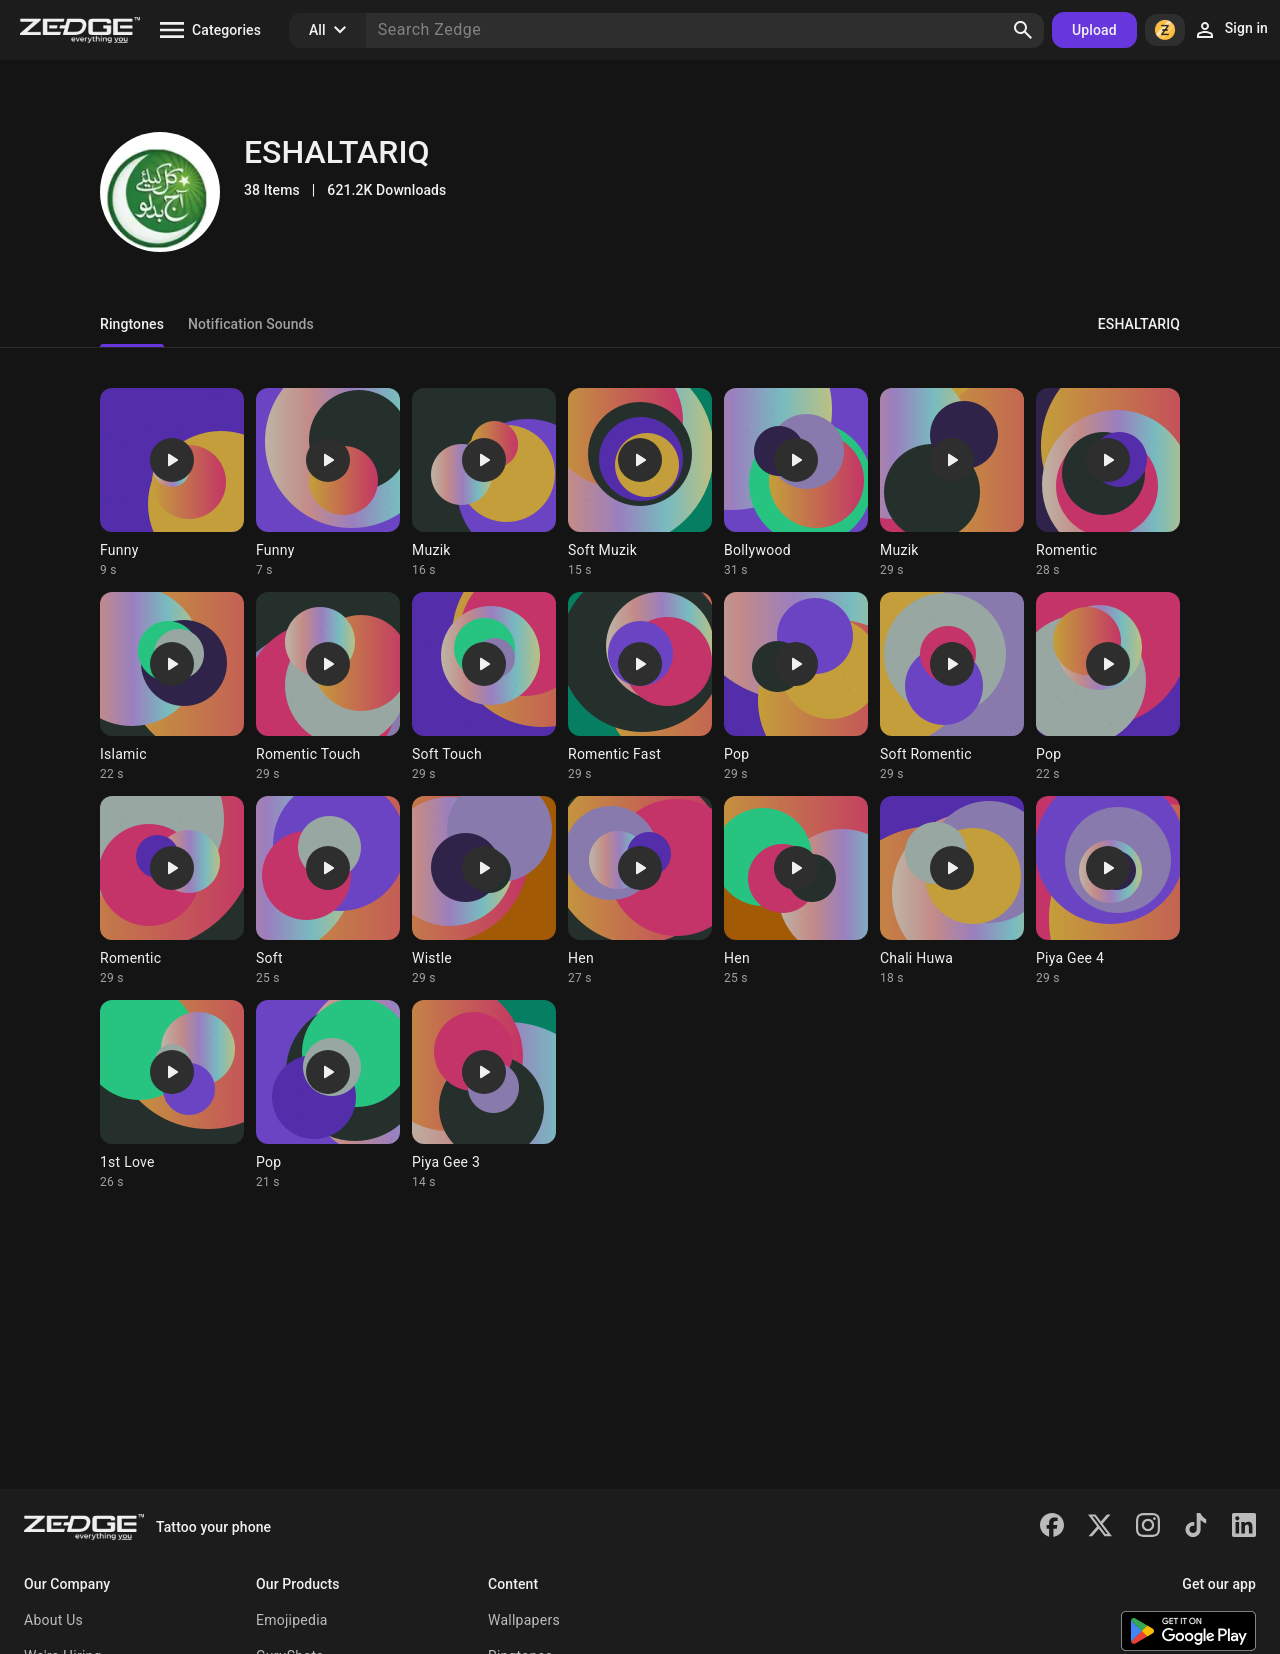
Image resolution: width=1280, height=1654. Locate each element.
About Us (53, 1620)
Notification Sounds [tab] (251, 324)
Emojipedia (292, 1620)
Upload (1094, 30)
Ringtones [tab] (132, 324)
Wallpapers (524, 1620)
